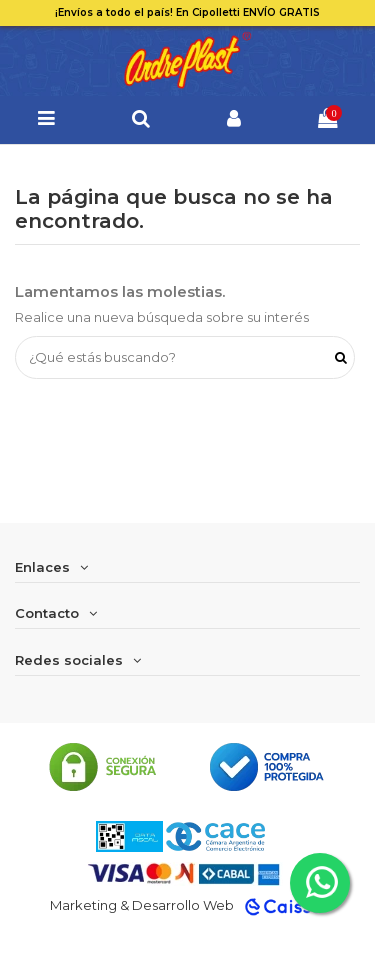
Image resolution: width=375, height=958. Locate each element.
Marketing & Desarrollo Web (142, 905)
